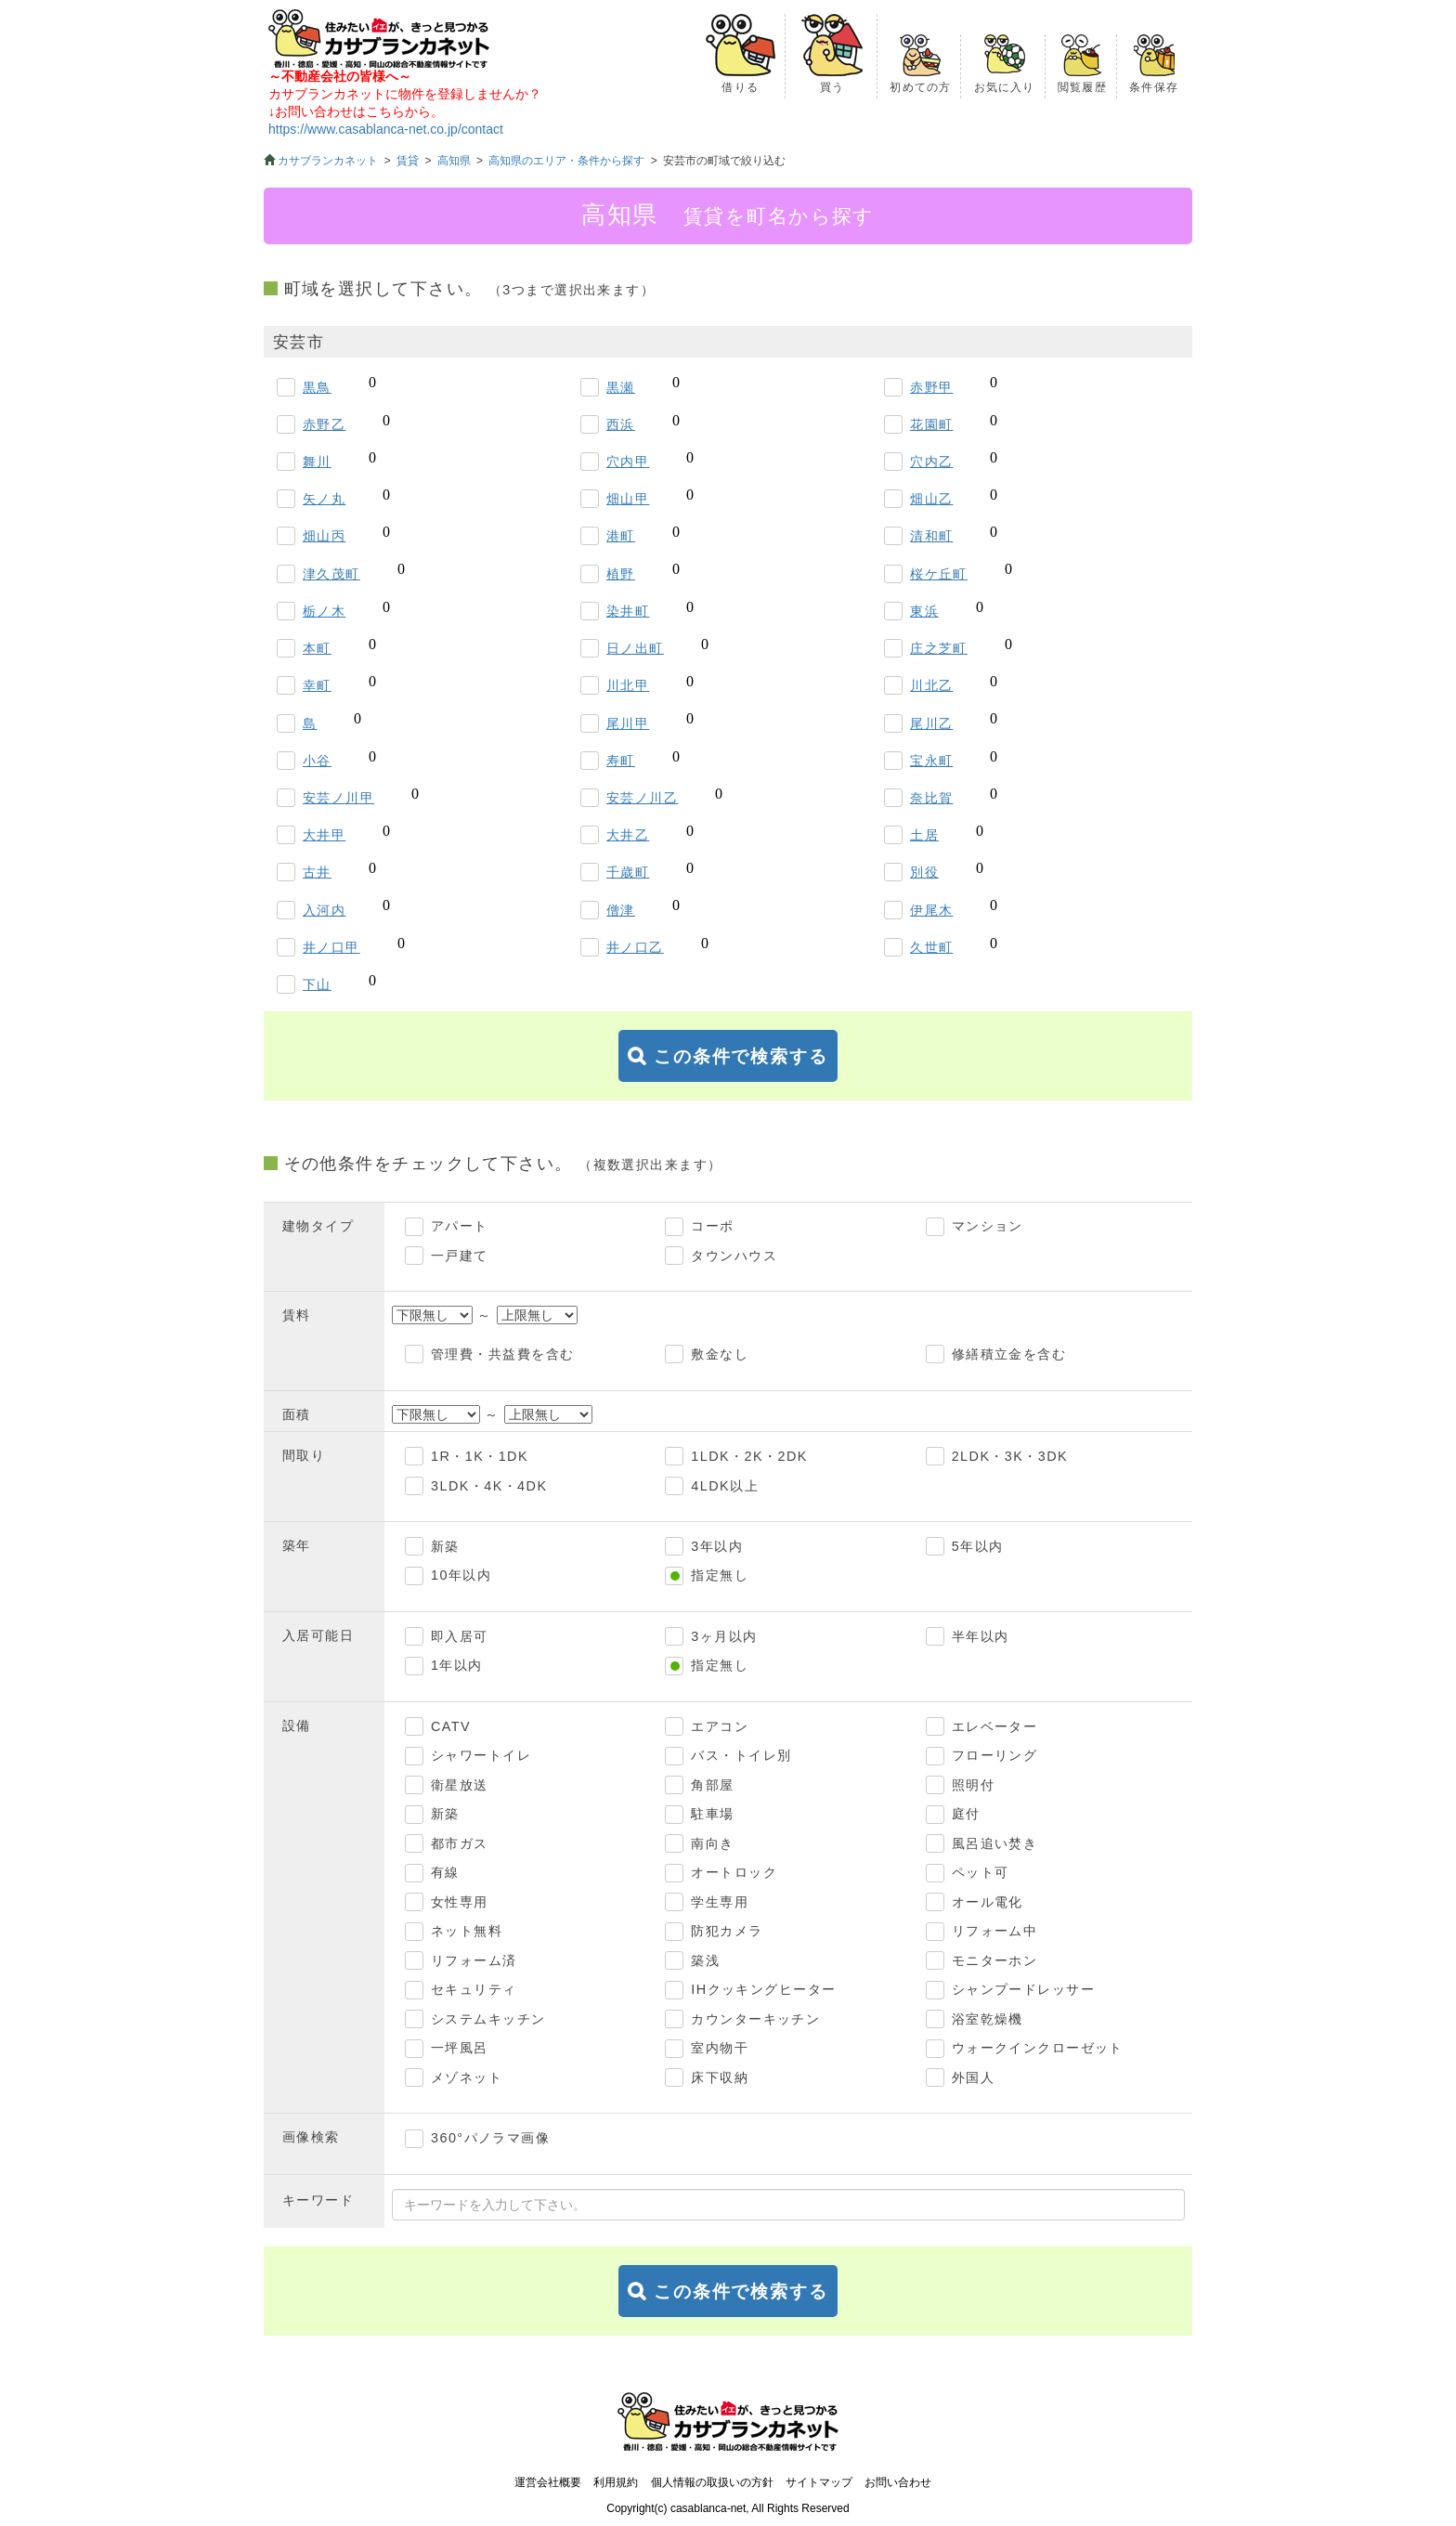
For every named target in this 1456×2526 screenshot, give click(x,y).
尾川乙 (931, 723)
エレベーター (995, 1726)
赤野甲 (931, 387)
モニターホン (995, 1960)
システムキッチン (488, 2019)
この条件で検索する (741, 1056)
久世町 (931, 947)
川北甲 (627, 685)
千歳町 (627, 872)
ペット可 (980, 1872)
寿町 (620, 760)
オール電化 (987, 1901)
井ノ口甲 (331, 947)
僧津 (620, 910)
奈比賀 (931, 797)
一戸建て (459, 1255)
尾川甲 (627, 723)
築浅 (705, 1960)
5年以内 (978, 1546)
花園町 (931, 424)
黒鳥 (317, 387)
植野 (620, 573)
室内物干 (719, 2047)
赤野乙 (324, 424)
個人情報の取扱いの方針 (712, 2482)
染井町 (627, 611)
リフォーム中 (995, 1930)
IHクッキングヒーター (763, 1989)
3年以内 (717, 1546)
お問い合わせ (897, 2482)
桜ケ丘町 (939, 573)
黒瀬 (620, 387)
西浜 (620, 424)
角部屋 (712, 1784)
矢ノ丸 (324, 498)
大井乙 (627, 834)
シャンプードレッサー (1023, 1989)
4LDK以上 (725, 1485)
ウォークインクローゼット (1038, 2047)
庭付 (966, 1813)
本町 (317, 648)
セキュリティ (474, 1989)
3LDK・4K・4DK (489, 1485)
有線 (445, 1872)
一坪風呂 (459, 2047)
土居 (924, 834)
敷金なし (719, 1354)
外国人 (973, 2077)
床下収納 (719, 2077)
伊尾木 (931, 910)
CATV (451, 1726)
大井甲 (324, 834)
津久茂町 (331, 573)
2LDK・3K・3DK (1010, 1456)
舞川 (317, 461)
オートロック (734, 1872)
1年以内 (457, 1665)
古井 (317, 872)
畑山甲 (627, 498)
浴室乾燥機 (987, 2019)
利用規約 (615, 2482)
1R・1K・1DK (479, 1456)
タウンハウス (734, 1255)
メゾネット (466, 2077)
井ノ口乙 (635, 947)
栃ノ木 (324, 611)
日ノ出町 (635, 648)
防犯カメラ (726, 1930)
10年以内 (461, 1575)
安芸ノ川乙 (642, 797)
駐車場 (712, 1813)
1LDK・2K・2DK (749, 1456)
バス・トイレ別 (741, 1755)
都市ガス (459, 1843)
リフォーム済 (474, 1960)
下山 (317, 984)
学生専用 (719, 1901)
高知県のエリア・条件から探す (566, 160)
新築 (445, 1546)
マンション (987, 1225)
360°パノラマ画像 (490, 2137)
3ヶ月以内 (724, 1636)
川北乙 (931, 685)
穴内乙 (931, 461)
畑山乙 (931, 498)
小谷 (317, 760)
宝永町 (931, 760)
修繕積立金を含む (1009, 1354)
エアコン (719, 1726)
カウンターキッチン (755, 2019)
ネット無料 (466, 1930)
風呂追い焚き (995, 1843)
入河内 (324, 910)
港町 (620, 535)
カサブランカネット (328, 160)
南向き (712, 1843)
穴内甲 (627, 461)
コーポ (712, 1225)
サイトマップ (819, 2482)
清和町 (931, 535)
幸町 (317, 685)
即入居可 (459, 1636)
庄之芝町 (939, 648)
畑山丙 (324, 535)
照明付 (973, 1784)
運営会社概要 (547, 2482)
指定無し (719, 1575)
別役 (924, 872)
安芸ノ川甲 (338, 797)
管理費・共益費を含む (502, 1354)
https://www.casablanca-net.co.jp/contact (385, 129)
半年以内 (980, 1636)
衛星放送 (459, 1784)
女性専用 (459, 1901)
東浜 (924, 611)
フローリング (995, 1755)
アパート (459, 1225)
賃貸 (407, 160)
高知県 (454, 160)
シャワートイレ (481, 1755)
